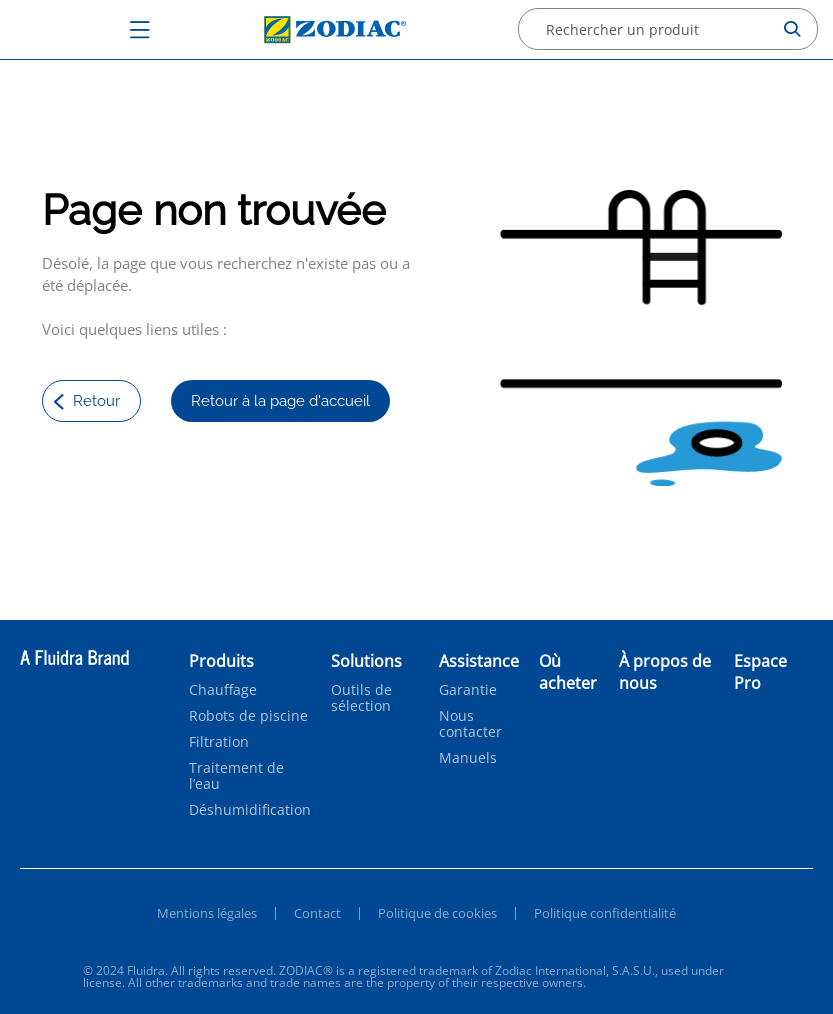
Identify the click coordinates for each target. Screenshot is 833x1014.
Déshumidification (250, 810)
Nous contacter (470, 724)
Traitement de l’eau (236, 776)
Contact (317, 913)
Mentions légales (207, 913)
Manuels (468, 758)
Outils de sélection (361, 698)
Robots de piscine (248, 716)
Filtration (219, 742)
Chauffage (223, 690)
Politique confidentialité (605, 913)
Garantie (468, 690)
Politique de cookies (437, 913)
